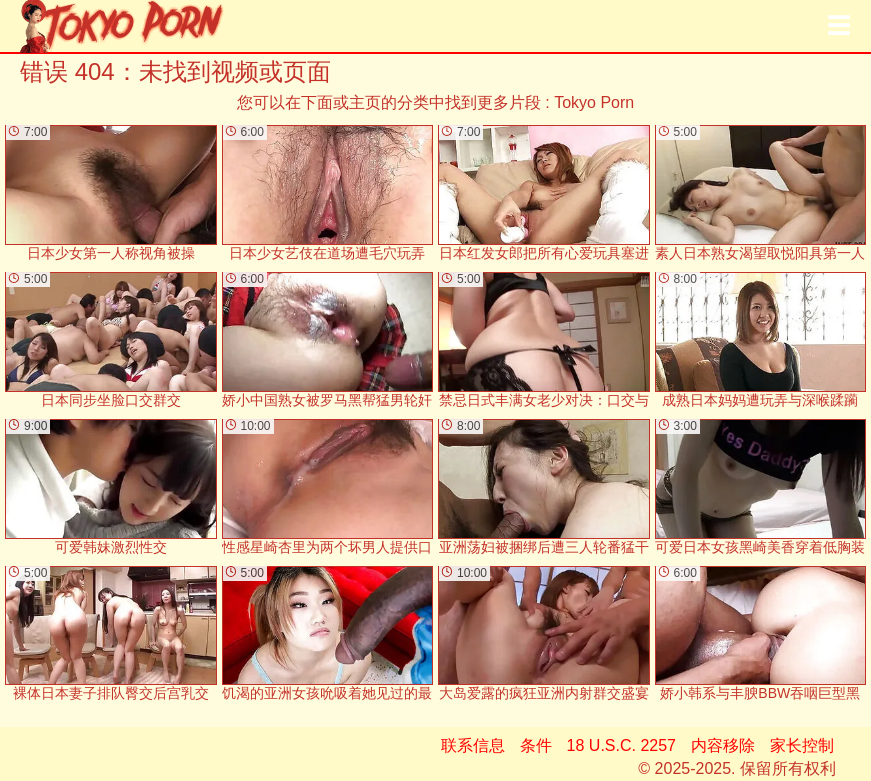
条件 (536, 745)
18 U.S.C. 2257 (621, 745)
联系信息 (473, 745)
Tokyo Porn (594, 102)
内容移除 (723, 745)
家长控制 (802, 745)
